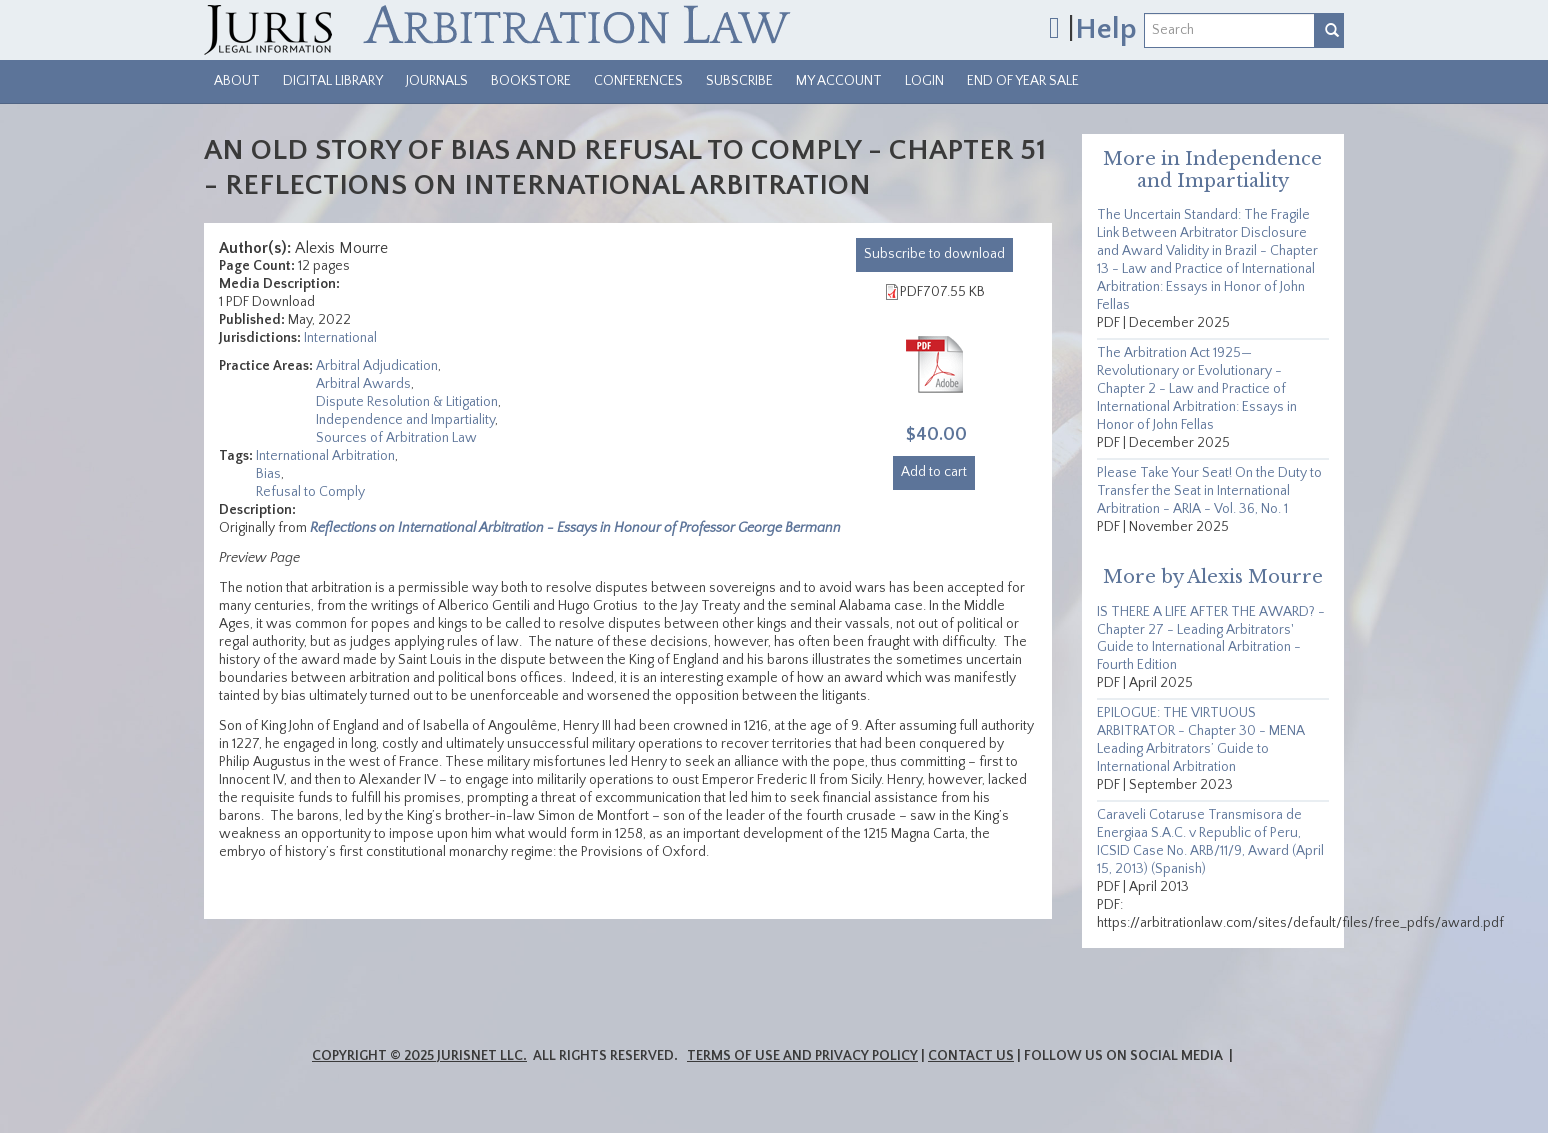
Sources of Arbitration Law (396, 438)
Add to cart (934, 472)
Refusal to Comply (310, 492)
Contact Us (971, 1056)
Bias (268, 474)
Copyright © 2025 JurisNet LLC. (419, 1056)
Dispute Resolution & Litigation (407, 402)
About (237, 81)
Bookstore (531, 81)
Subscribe (739, 81)
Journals (437, 81)
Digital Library (333, 81)
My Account (839, 81)
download (934, 254)
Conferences (638, 81)
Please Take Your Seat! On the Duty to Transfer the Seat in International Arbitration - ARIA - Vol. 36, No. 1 (1209, 491)
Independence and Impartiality (405, 420)
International (340, 338)
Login (924, 81)
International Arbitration (325, 456)
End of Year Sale (1023, 81)
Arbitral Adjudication (377, 366)
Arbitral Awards (363, 384)
